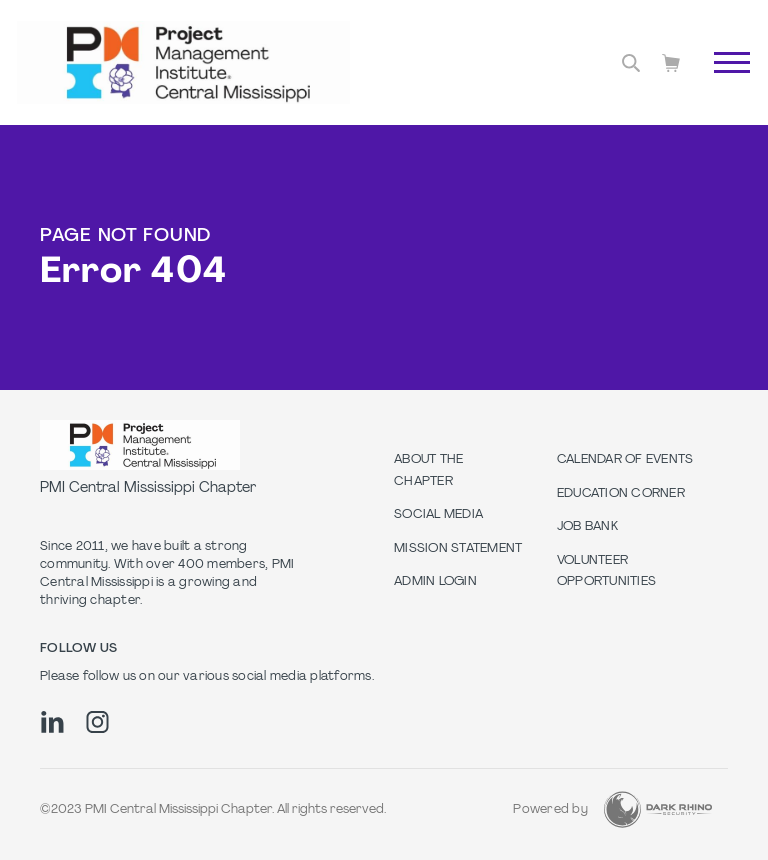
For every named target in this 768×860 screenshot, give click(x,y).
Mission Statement (458, 549)
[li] (52, 722)
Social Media (438, 515)
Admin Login (435, 582)
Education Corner (621, 494)
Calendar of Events (625, 460)
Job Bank (587, 527)
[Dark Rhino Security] (658, 809)
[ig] (97, 722)
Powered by (550, 810)
